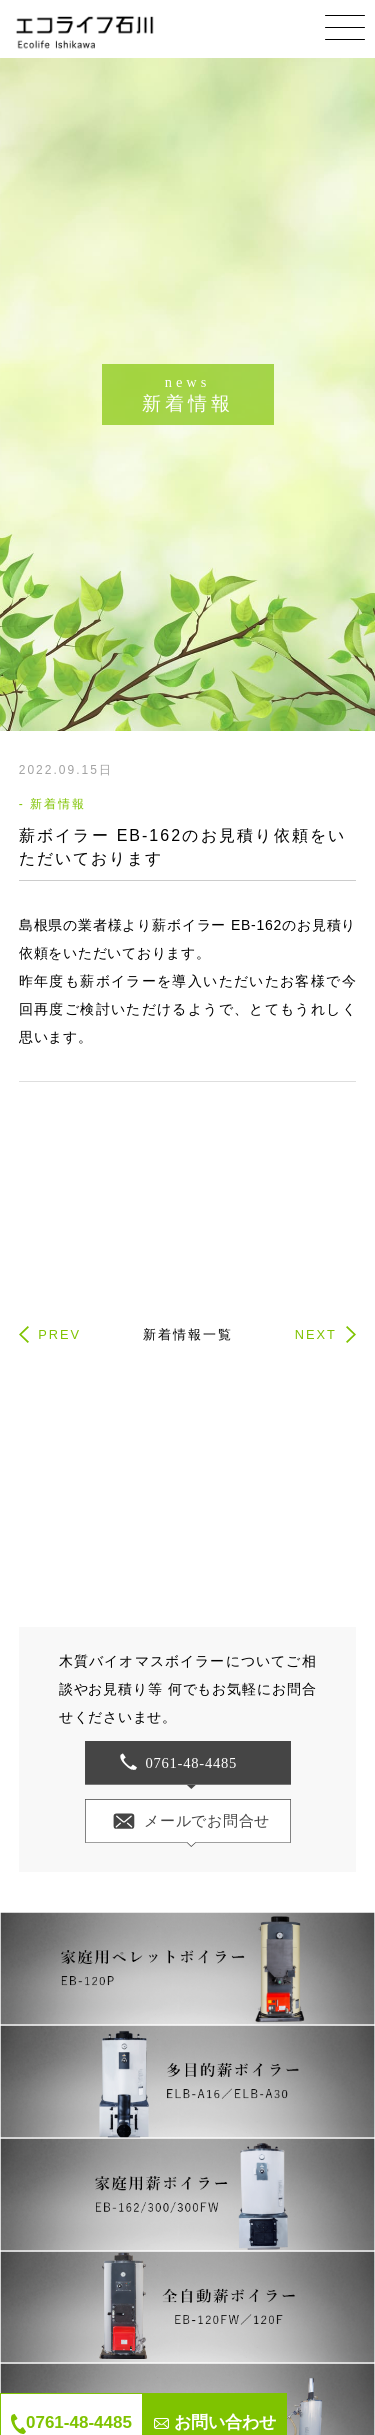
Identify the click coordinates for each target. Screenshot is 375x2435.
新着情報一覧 (188, 1334)
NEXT (316, 1334)
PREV (59, 1334)
